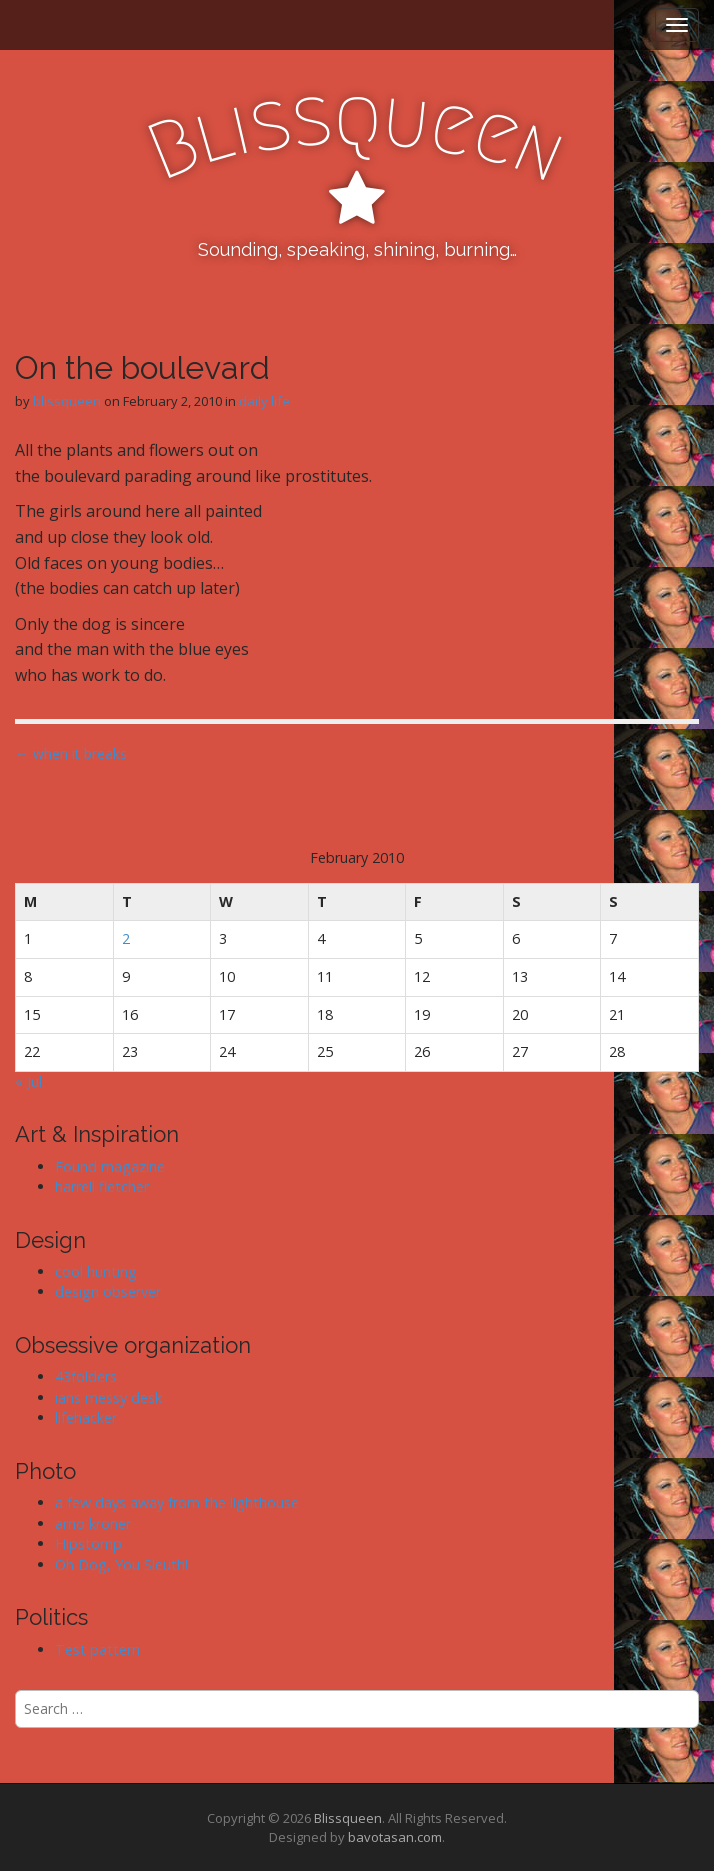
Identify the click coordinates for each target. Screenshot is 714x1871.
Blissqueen (348, 1818)
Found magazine (110, 1166)
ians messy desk (108, 1397)
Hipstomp (88, 1543)
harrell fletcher (102, 1186)
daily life (264, 401)
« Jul (28, 1081)
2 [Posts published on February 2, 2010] (126, 938)
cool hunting (96, 1271)
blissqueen (67, 401)
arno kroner (93, 1523)
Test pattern (97, 1649)
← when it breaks (71, 753)
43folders (86, 1376)
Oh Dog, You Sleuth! (121, 1564)
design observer (108, 1291)
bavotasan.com (395, 1837)
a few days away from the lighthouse (177, 1502)
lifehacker (86, 1417)
